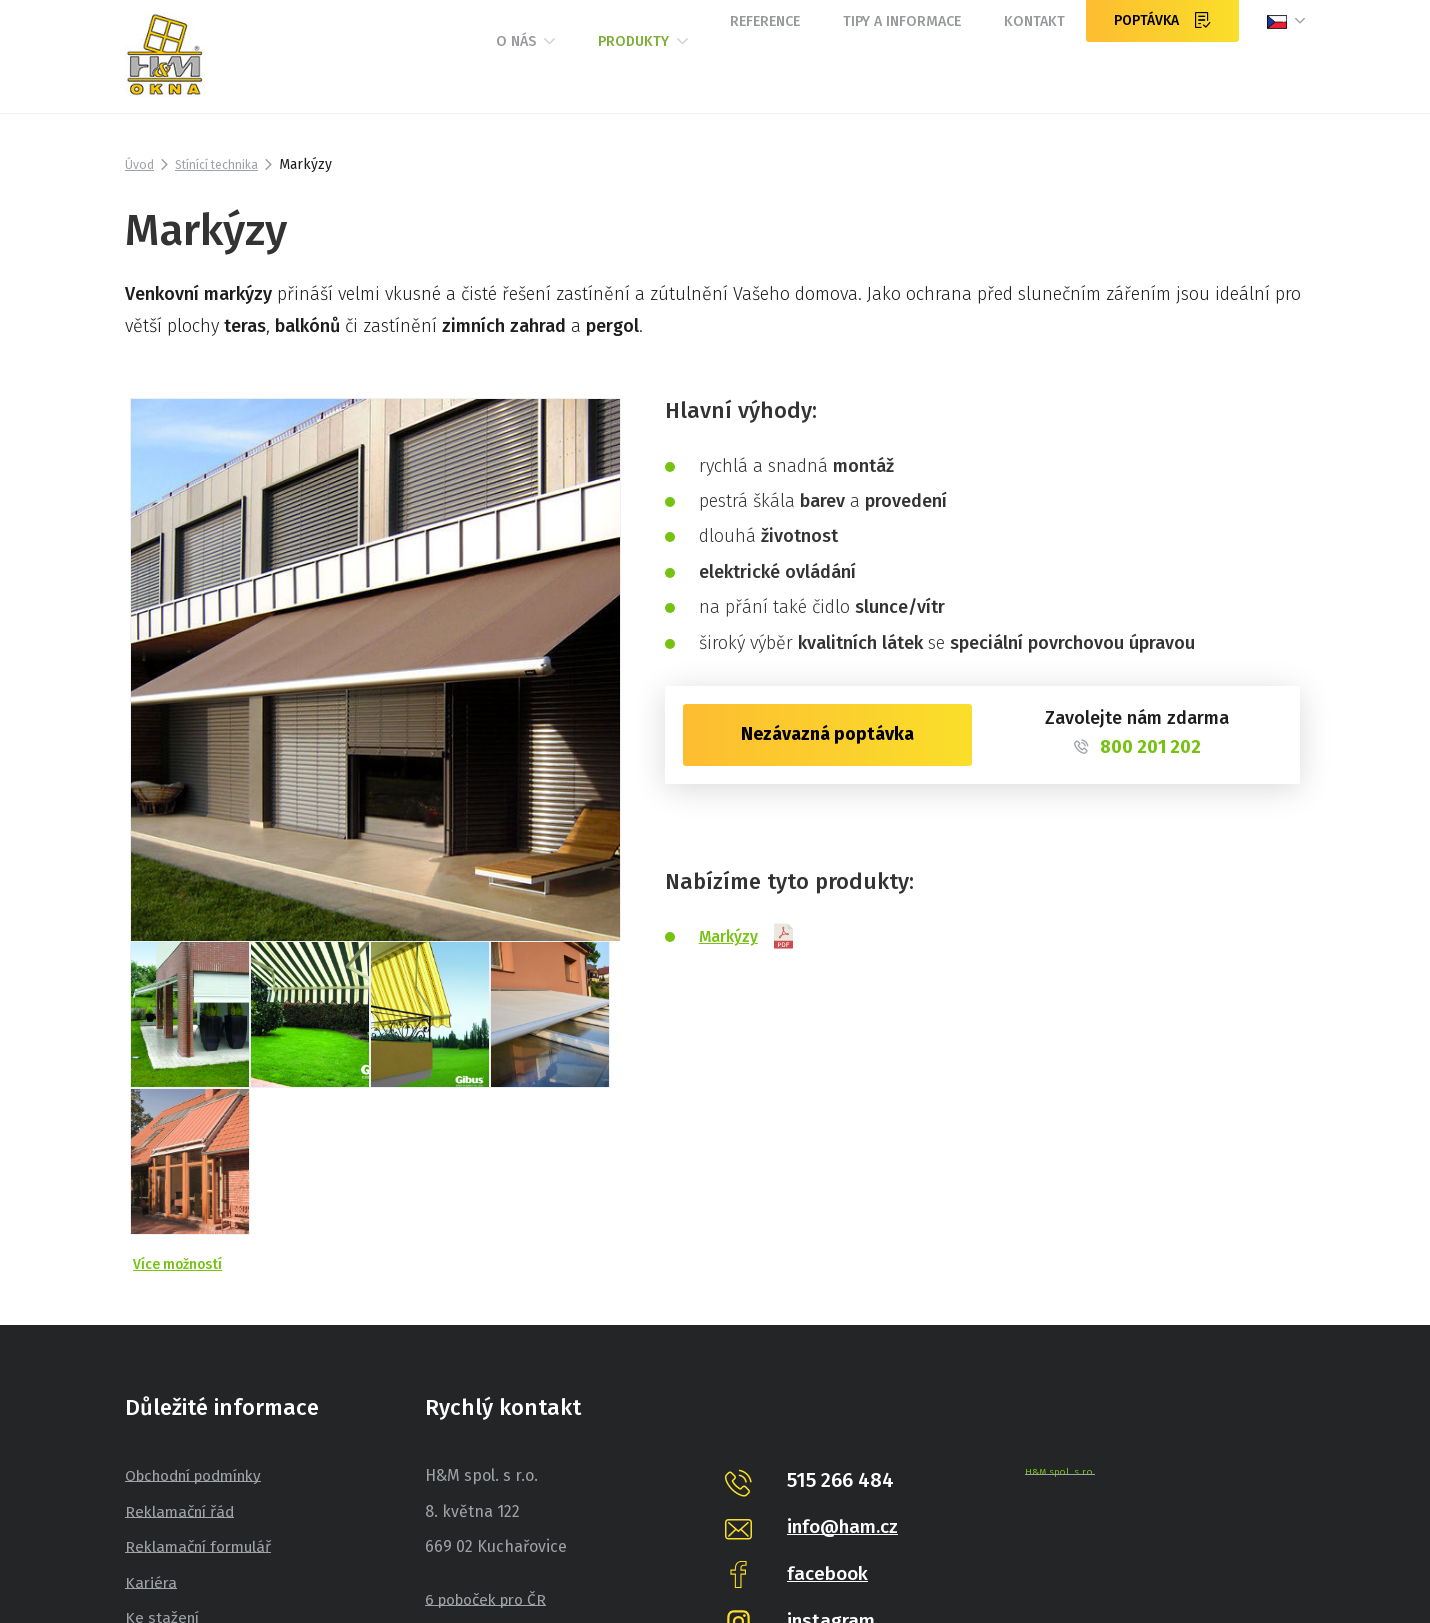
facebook (830, 1404)
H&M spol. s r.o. (1060, 1303)
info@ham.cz (847, 1358)
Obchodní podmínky (201, 1306)
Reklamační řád (183, 1342)
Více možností (181, 1094)
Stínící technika (227, 164)
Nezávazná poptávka (827, 734)
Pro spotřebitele (185, 1485)
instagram (833, 1451)
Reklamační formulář (202, 1378)
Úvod (141, 164)
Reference (686, 67)
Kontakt (1020, 67)
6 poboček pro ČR (490, 1431)
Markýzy (751, 936)
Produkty (532, 68)
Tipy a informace (856, 67)
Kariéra (152, 1413)
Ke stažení (163, 1449)
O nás (386, 68)
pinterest (829, 1498)
